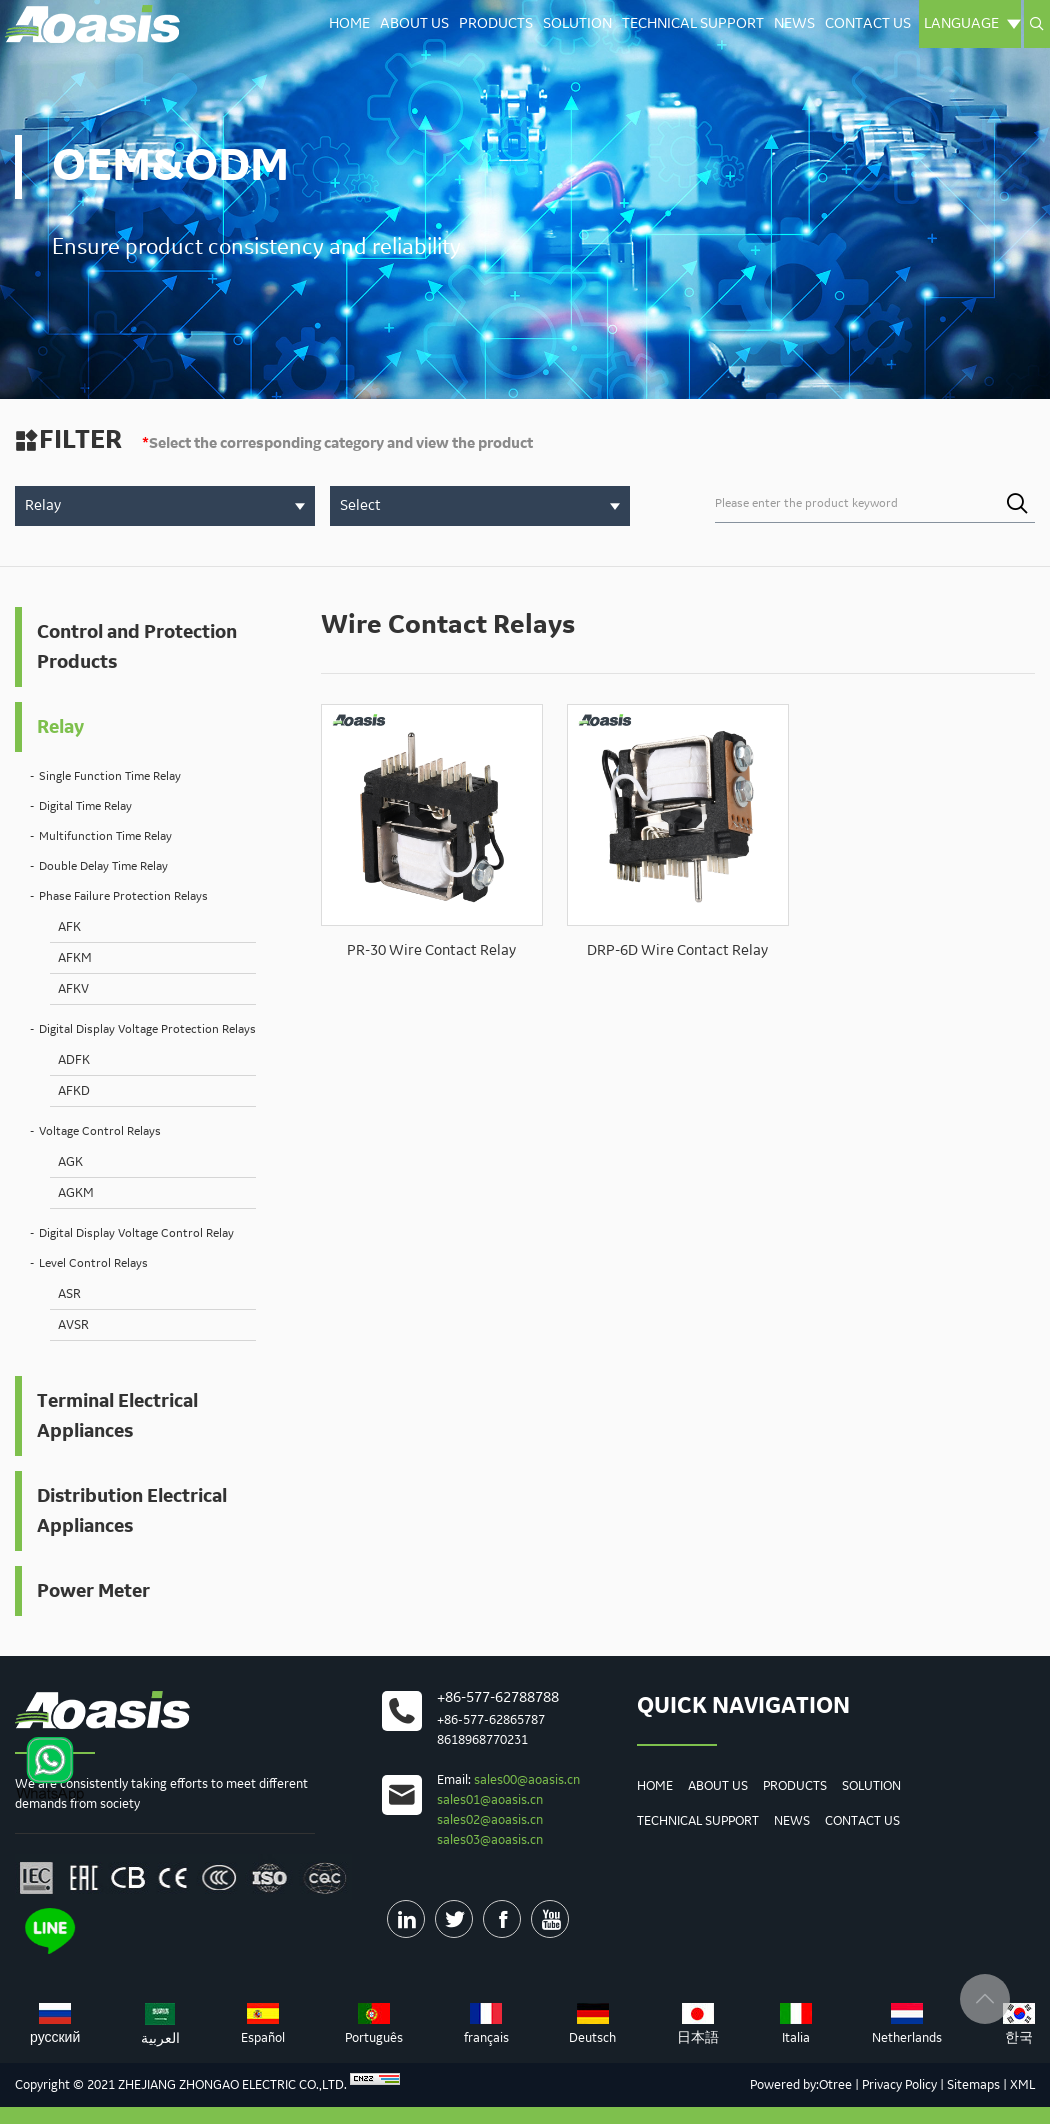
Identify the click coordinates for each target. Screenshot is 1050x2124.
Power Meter (93, 1591)
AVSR (73, 1325)
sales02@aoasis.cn (490, 1820)
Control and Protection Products (137, 647)
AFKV (73, 989)
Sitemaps (973, 2085)
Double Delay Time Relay (103, 866)
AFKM (75, 958)
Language (972, 24)
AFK (69, 927)
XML (1022, 2085)
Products (496, 24)
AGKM (76, 1193)
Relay (60, 727)
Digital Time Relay (85, 806)
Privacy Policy (899, 2085)
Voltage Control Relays (100, 1131)
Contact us (868, 24)
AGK (70, 1162)
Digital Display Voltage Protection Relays (147, 1029)
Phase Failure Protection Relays (123, 896)
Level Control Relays (93, 1263)
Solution (577, 24)
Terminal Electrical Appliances (117, 1416)
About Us (414, 24)
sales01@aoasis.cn (490, 1800)
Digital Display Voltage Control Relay (136, 1233)
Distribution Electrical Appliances (132, 1511)
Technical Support (693, 24)
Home (349, 24)
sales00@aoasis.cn (527, 1780)
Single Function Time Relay (110, 776)
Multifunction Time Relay (105, 836)
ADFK (74, 1060)
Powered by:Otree (801, 2085)
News (794, 24)
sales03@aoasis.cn (490, 1840)
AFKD (74, 1091)
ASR (69, 1294)
